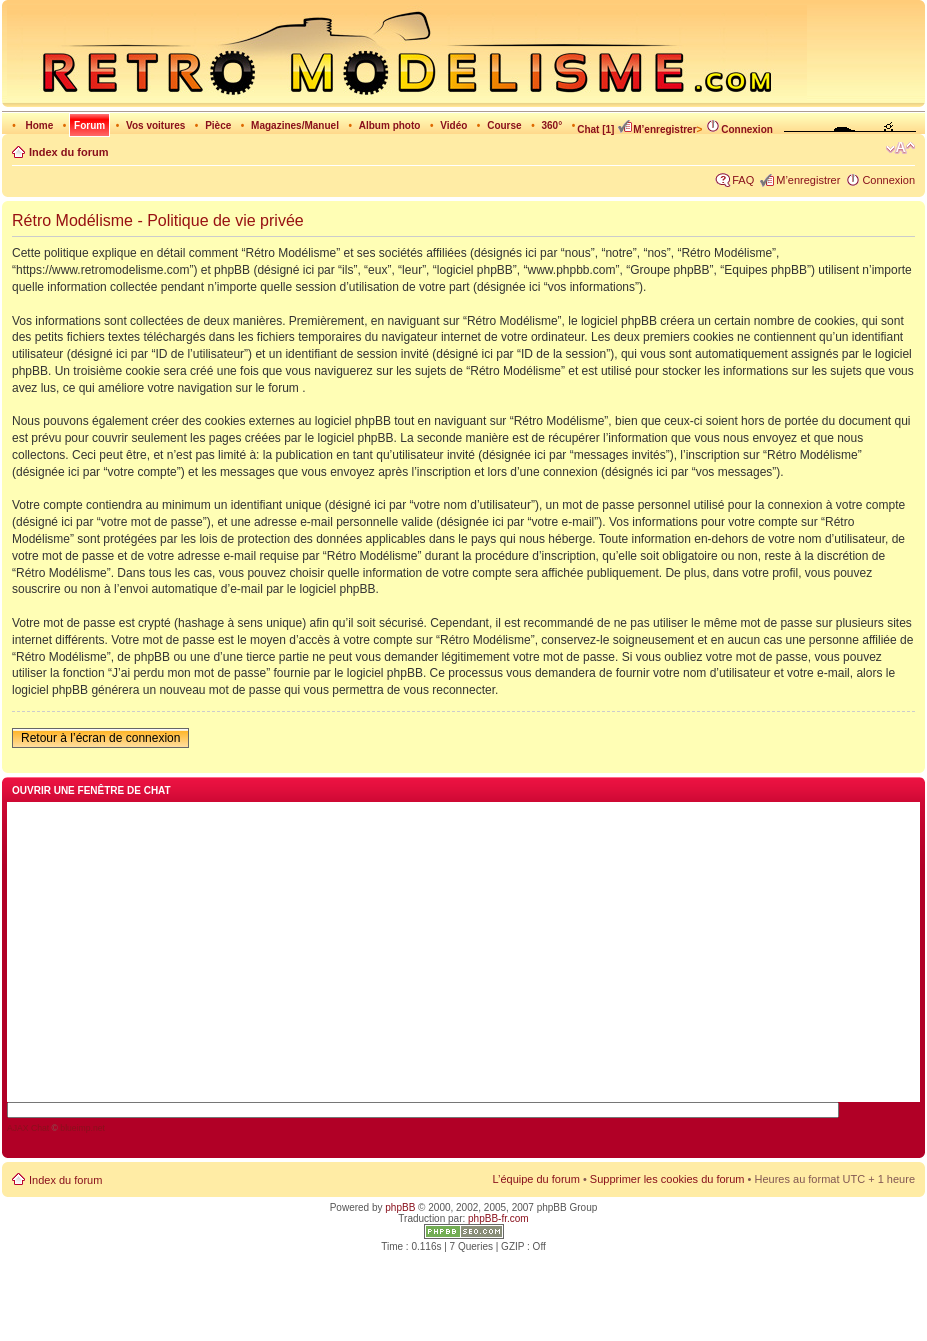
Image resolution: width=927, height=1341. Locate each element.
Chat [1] (595, 129)
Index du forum (68, 152)
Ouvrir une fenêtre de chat (91, 790)
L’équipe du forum (535, 1179)
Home (39, 125)
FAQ (743, 180)
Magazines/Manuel (295, 125)
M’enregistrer (656, 129)
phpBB (400, 1207)
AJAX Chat (28, 1128)
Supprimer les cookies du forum (667, 1179)
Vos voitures (155, 125)
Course (504, 125)
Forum (89, 125)
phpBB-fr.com (498, 1218)
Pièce (218, 125)
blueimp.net (82, 1128)
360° (551, 125)
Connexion (739, 129)
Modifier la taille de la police (900, 148)
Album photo (390, 125)
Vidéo (453, 125)
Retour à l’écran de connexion (100, 738)
